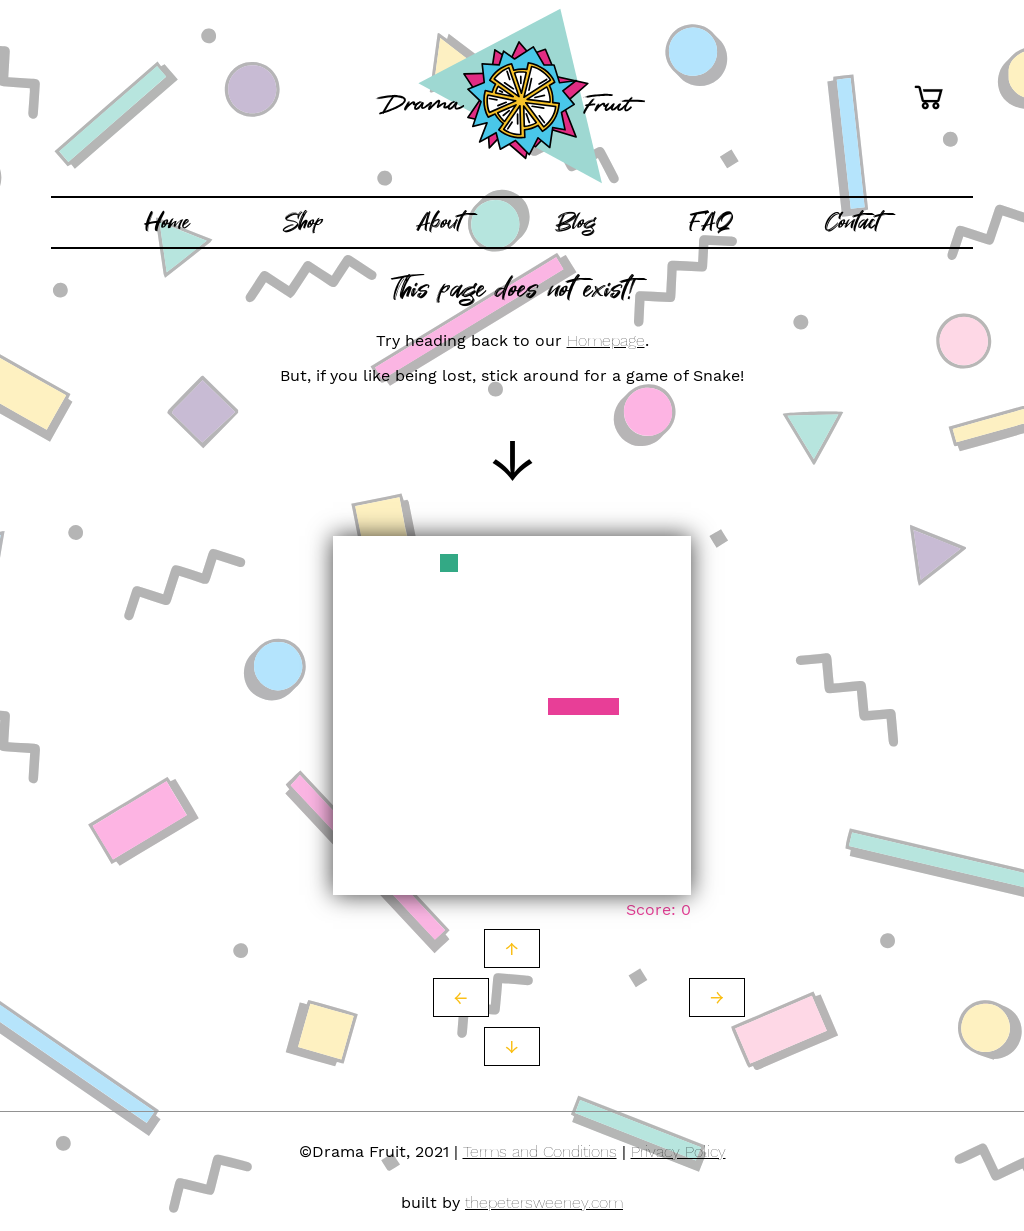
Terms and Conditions (540, 1151)
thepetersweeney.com (544, 1202)
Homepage (606, 340)
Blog (576, 222)
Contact (852, 222)
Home (167, 222)
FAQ (710, 222)
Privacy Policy (678, 1151)
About (439, 222)
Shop (303, 222)
